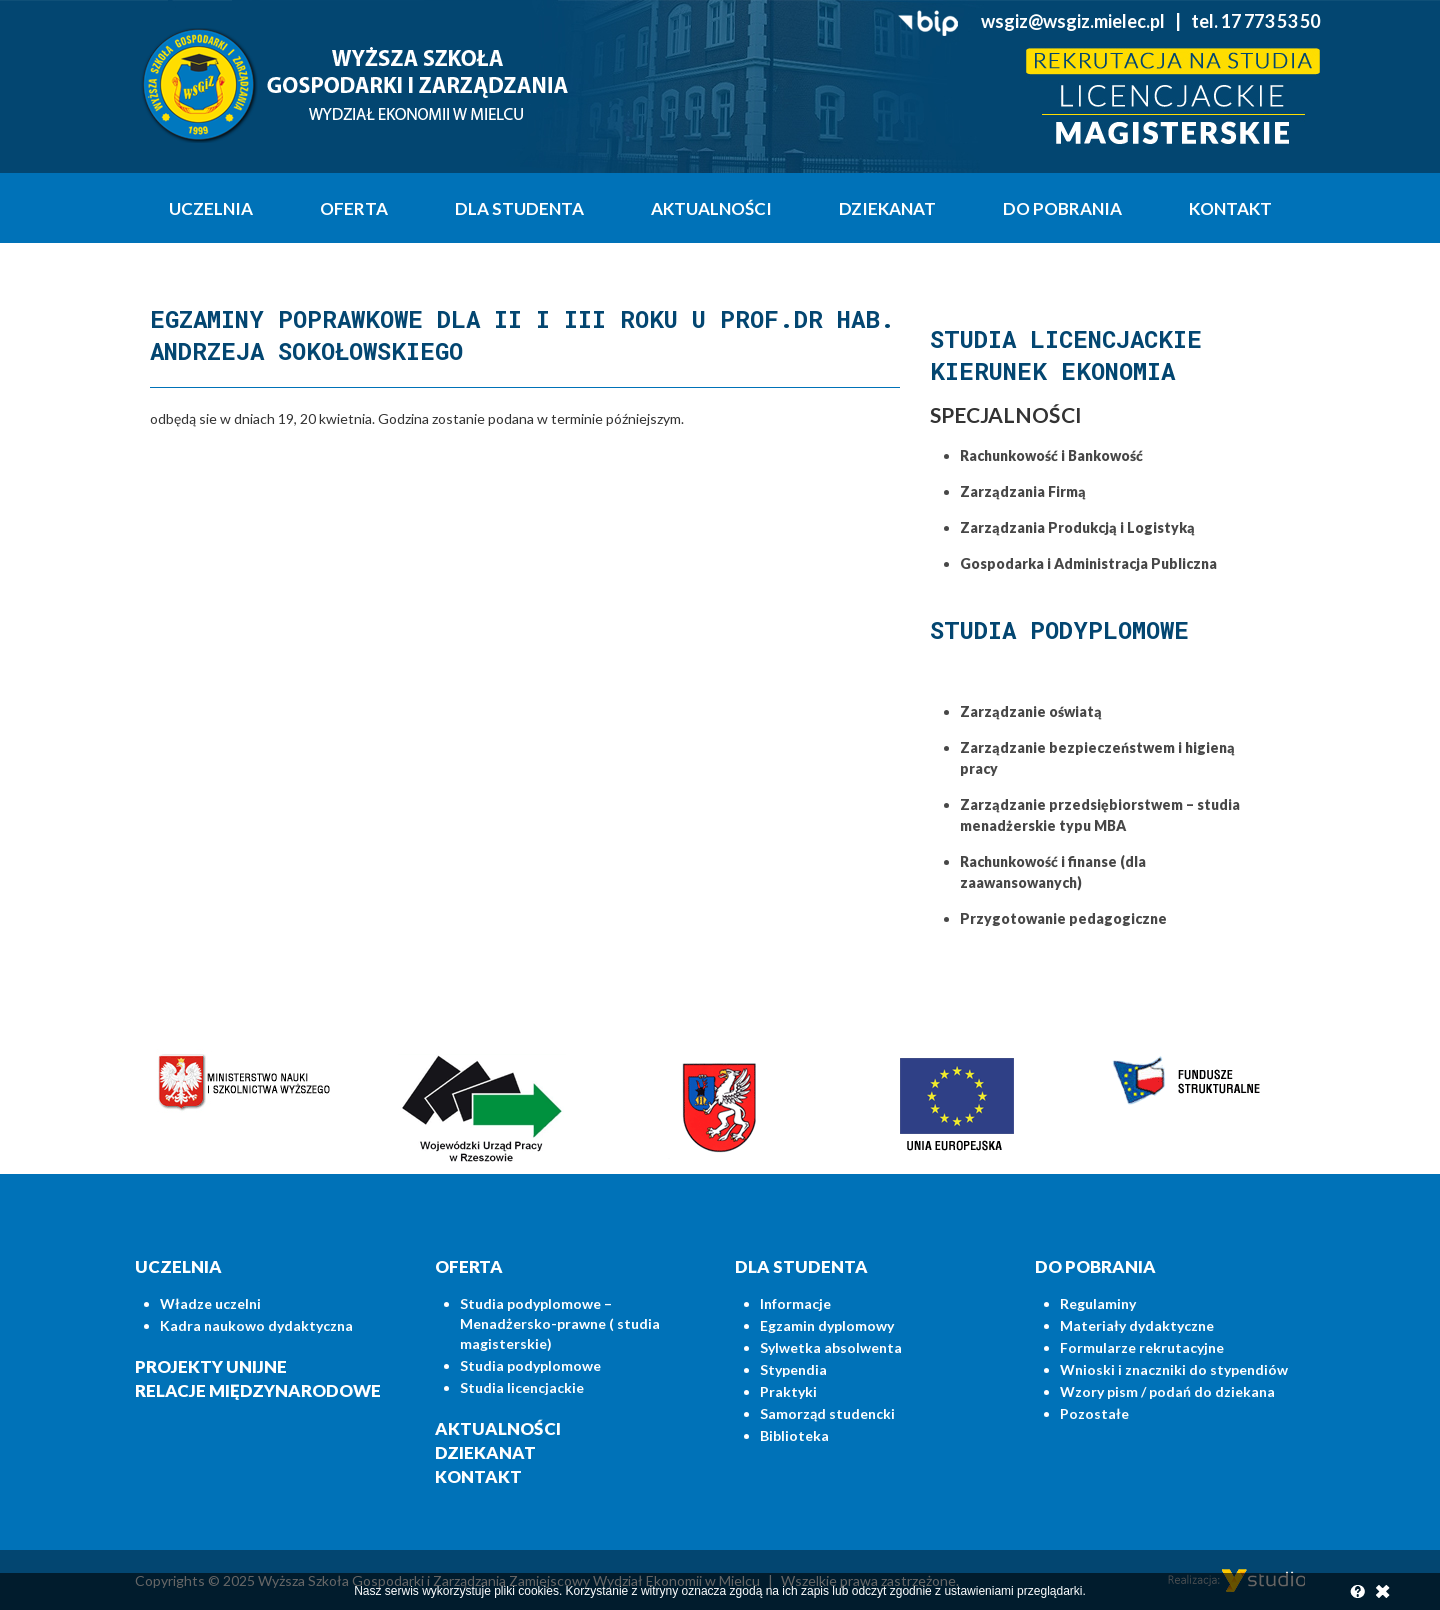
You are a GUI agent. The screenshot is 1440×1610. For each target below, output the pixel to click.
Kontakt (1230, 208)
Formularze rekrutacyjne (1142, 1347)
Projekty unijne (211, 1366)
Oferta (354, 208)
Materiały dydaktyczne (1137, 1325)
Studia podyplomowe (530, 1365)
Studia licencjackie (522, 1387)
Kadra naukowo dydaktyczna (256, 1325)
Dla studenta (519, 208)
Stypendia (793, 1369)
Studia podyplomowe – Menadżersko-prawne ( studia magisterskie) (560, 1323)
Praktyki (788, 1391)
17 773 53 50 (1270, 21)
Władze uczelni (210, 1303)
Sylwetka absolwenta (831, 1347)
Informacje (795, 1303)
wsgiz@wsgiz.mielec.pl (1073, 21)
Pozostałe (1094, 1413)
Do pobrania (1062, 208)
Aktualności (711, 208)
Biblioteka (794, 1435)
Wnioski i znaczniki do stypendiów (1174, 1369)
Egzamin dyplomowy (827, 1325)
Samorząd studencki (827, 1413)
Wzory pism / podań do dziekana (1167, 1391)
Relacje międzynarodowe (258, 1390)
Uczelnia (211, 208)
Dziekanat (887, 208)
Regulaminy (1098, 1303)
